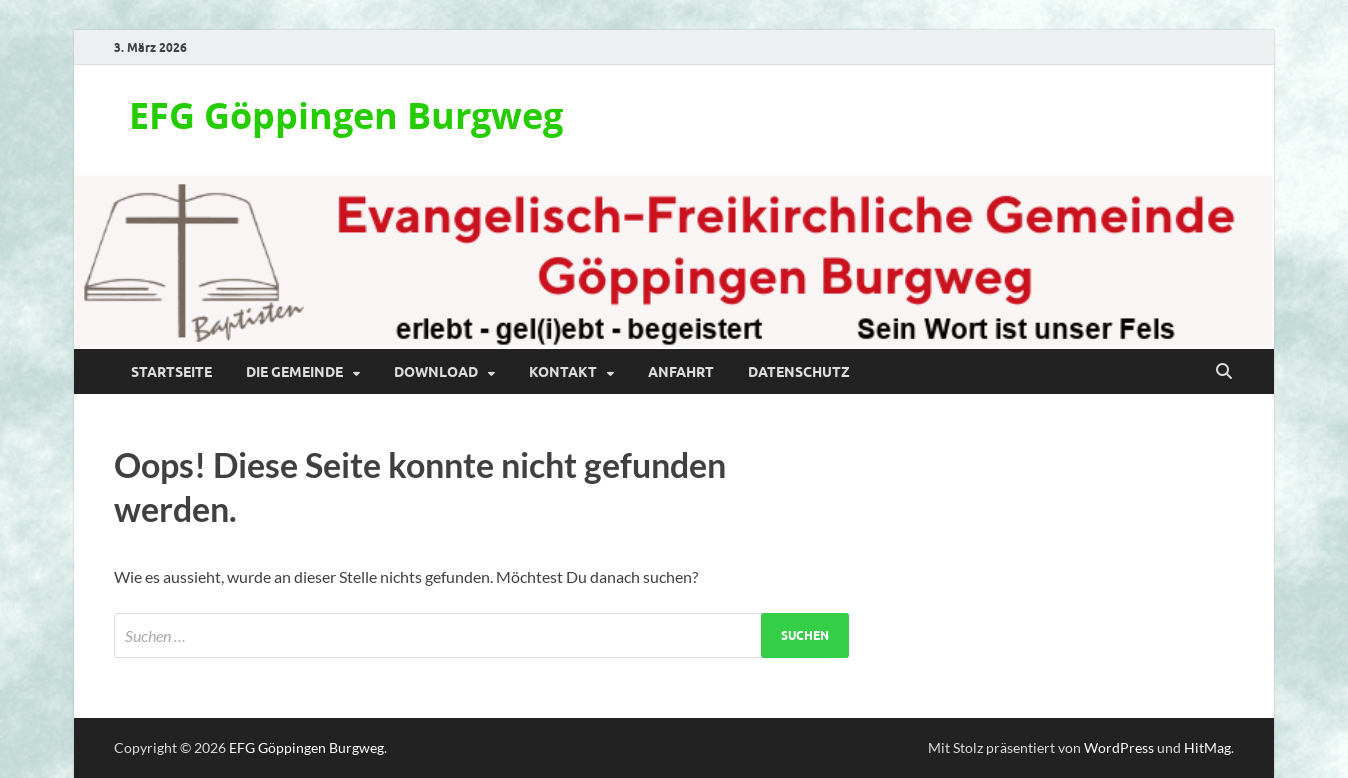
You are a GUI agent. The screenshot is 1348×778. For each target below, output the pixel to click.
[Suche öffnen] (1224, 372)
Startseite (171, 372)
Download (436, 372)
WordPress (1119, 747)
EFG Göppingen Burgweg (346, 115)
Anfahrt (681, 372)
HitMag (1207, 747)
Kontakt (563, 372)
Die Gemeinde (294, 372)
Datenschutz (799, 372)
